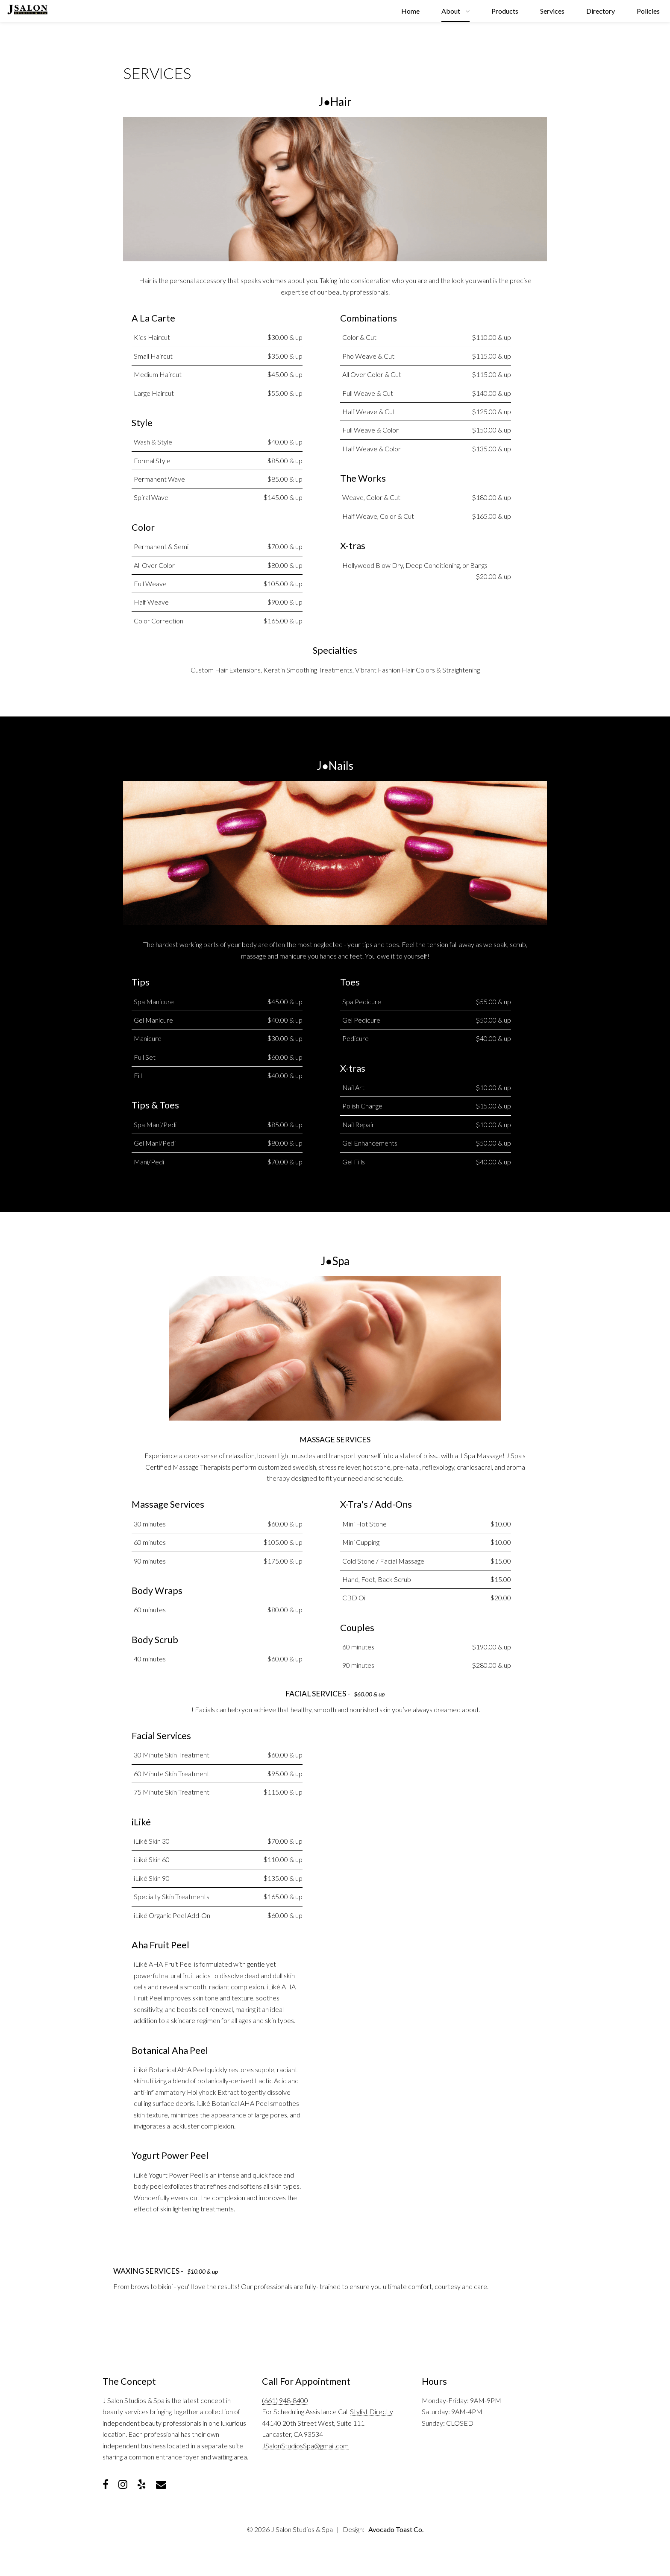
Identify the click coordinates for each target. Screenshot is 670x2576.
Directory (600, 11)
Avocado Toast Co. (395, 2529)
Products (504, 11)
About (450, 11)
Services (552, 11)
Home (410, 11)
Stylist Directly (371, 2411)
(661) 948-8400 (285, 2400)
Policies (648, 11)
